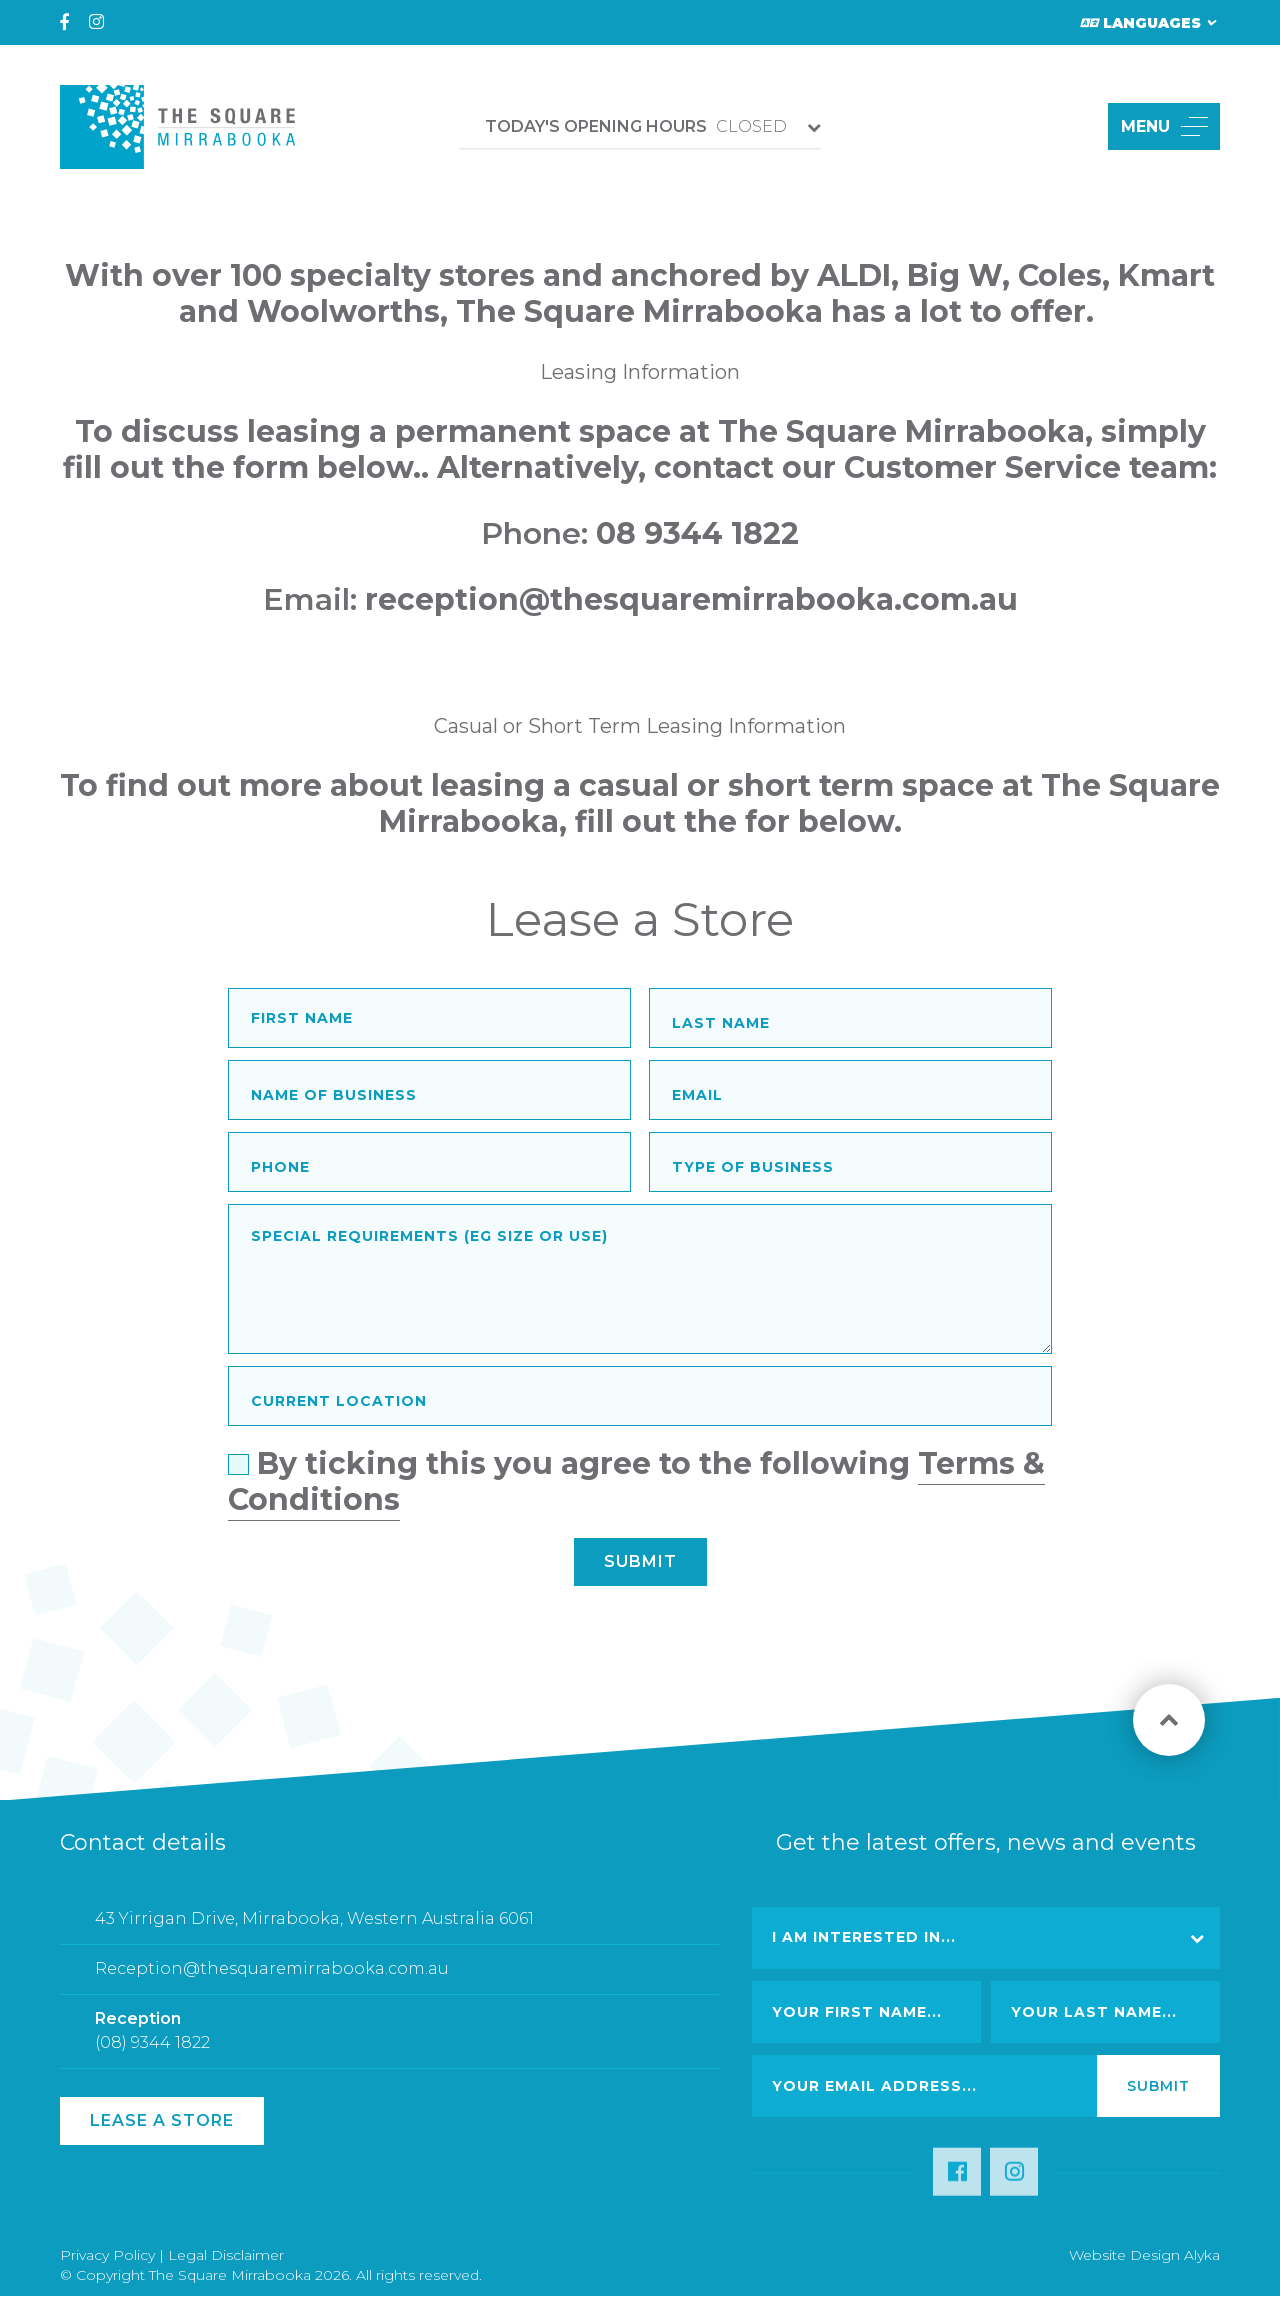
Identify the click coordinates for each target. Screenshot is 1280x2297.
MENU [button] (1164, 126)
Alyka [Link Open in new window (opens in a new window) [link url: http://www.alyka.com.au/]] (1202, 2255)
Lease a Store (162, 2120)
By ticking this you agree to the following (636, 1485)
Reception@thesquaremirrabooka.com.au (272, 1980)
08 (620, 533)
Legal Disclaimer (226, 2255)
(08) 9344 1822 (152, 2053)
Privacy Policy (107, 2255)
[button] (1069, 126)
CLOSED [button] (636, 126)
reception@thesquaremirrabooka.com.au (691, 599)
